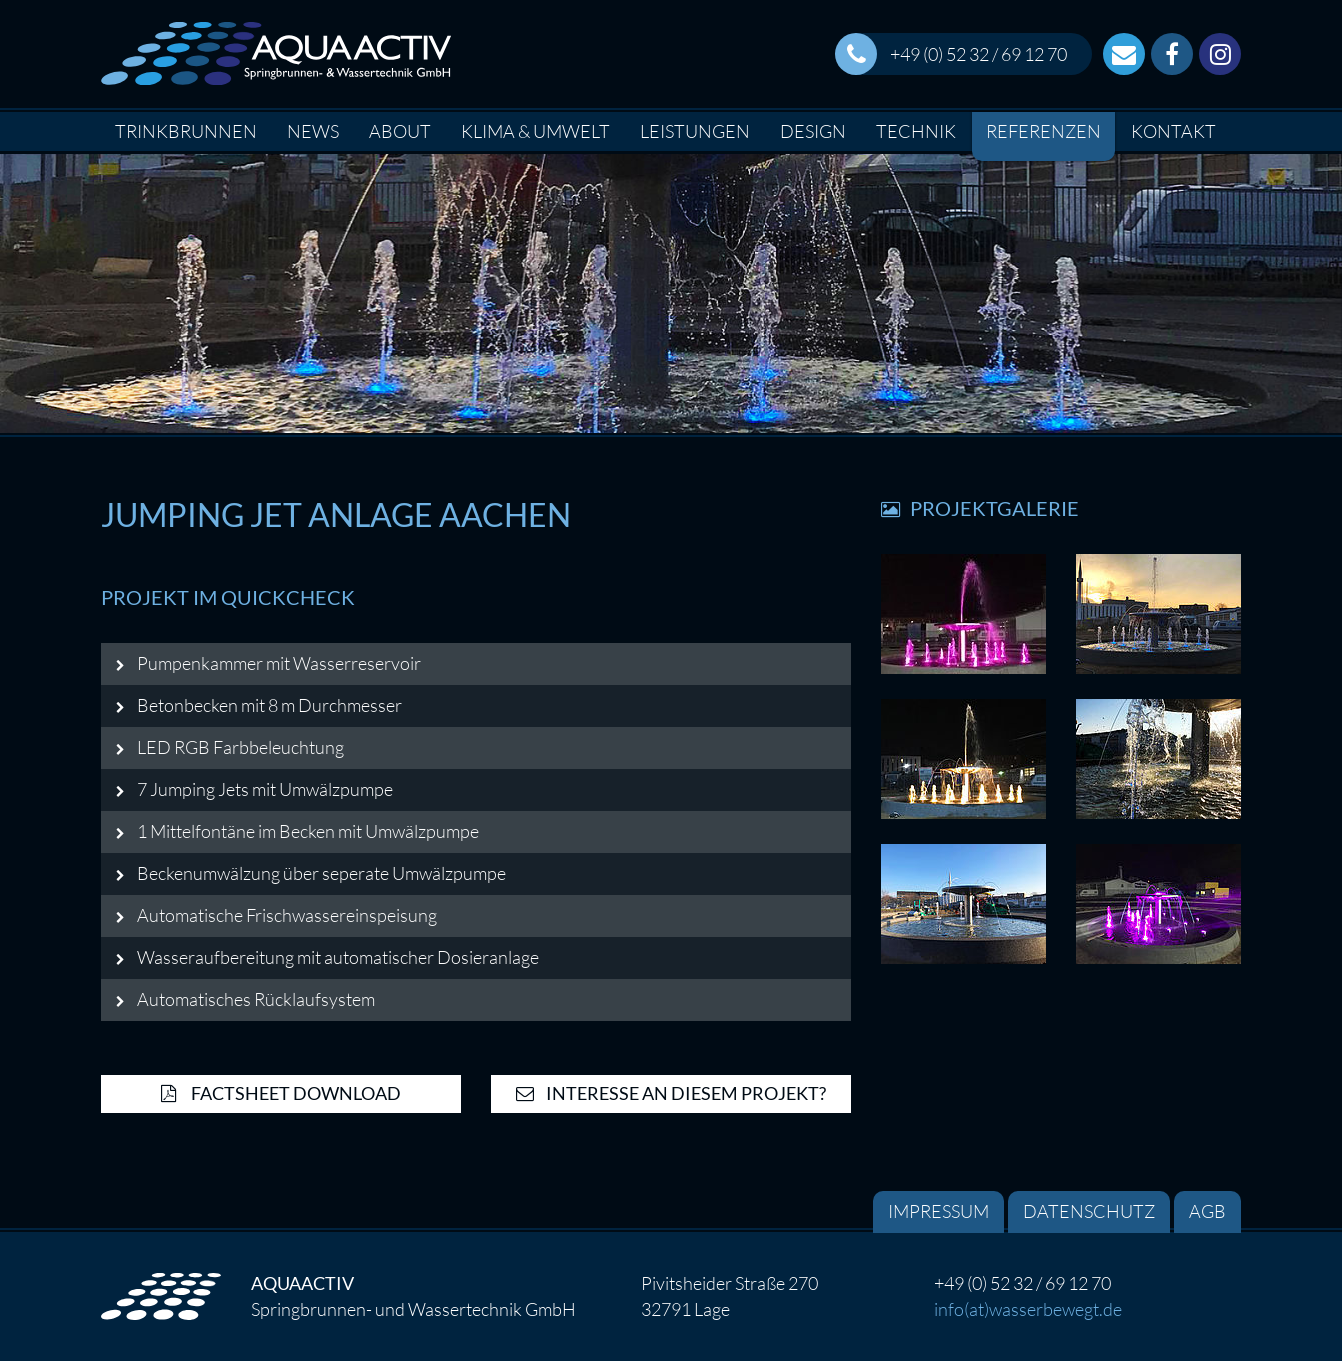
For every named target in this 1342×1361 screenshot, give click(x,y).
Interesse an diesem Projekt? (671, 1093)
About (400, 131)
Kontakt (1173, 131)
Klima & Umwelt (535, 131)
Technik (916, 131)
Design (813, 131)
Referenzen (1043, 131)
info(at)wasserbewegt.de (1028, 1309)
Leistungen (695, 131)
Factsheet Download (281, 1093)
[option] (671, 293)
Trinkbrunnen (186, 131)
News (313, 131)
